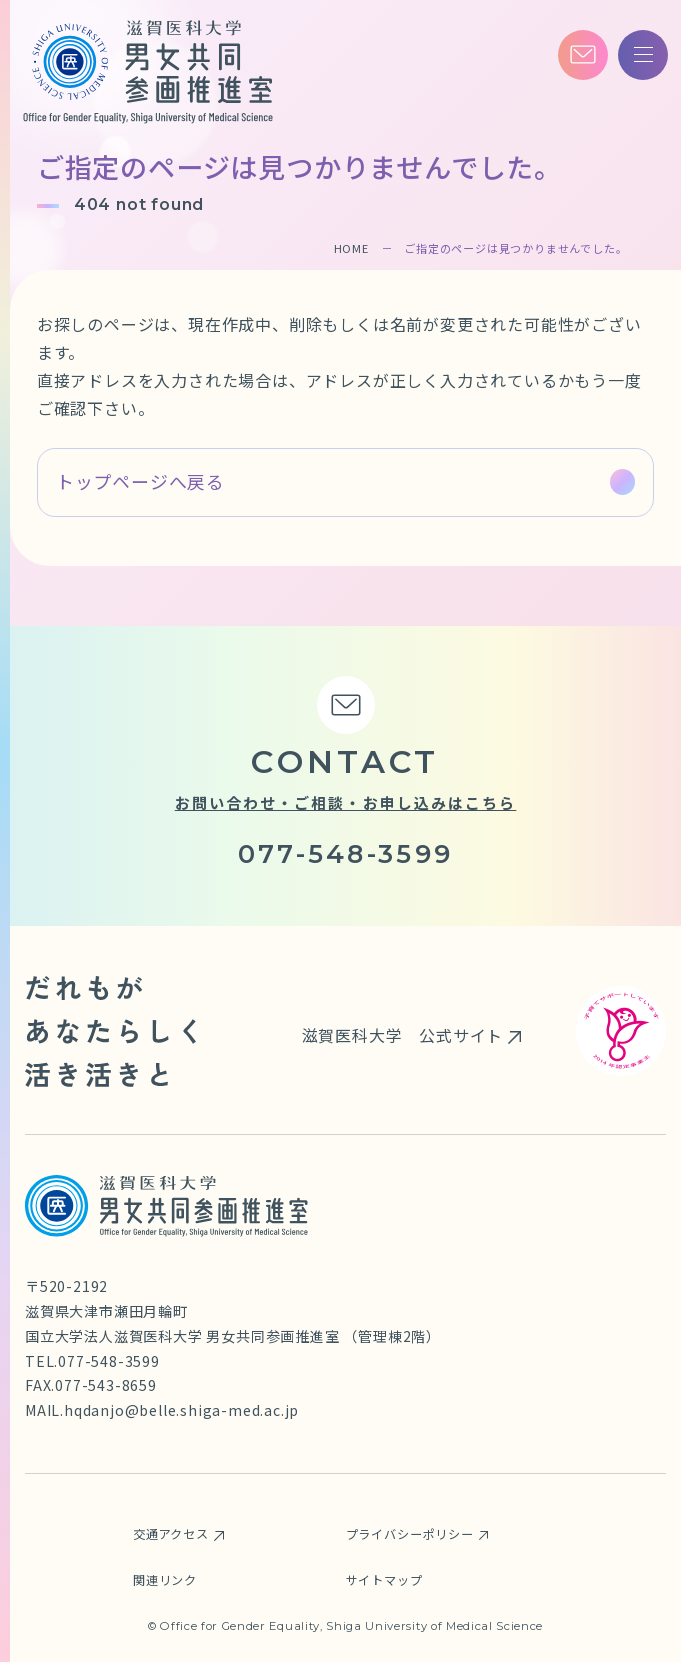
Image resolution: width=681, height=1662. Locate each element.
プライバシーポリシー (410, 1534)
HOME (351, 248)
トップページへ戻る (140, 481)
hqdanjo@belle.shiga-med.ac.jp (181, 1410)
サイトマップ (384, 1580)
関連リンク (165, 1580)
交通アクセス (171, 1534)
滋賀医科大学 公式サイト (403, 1035)
